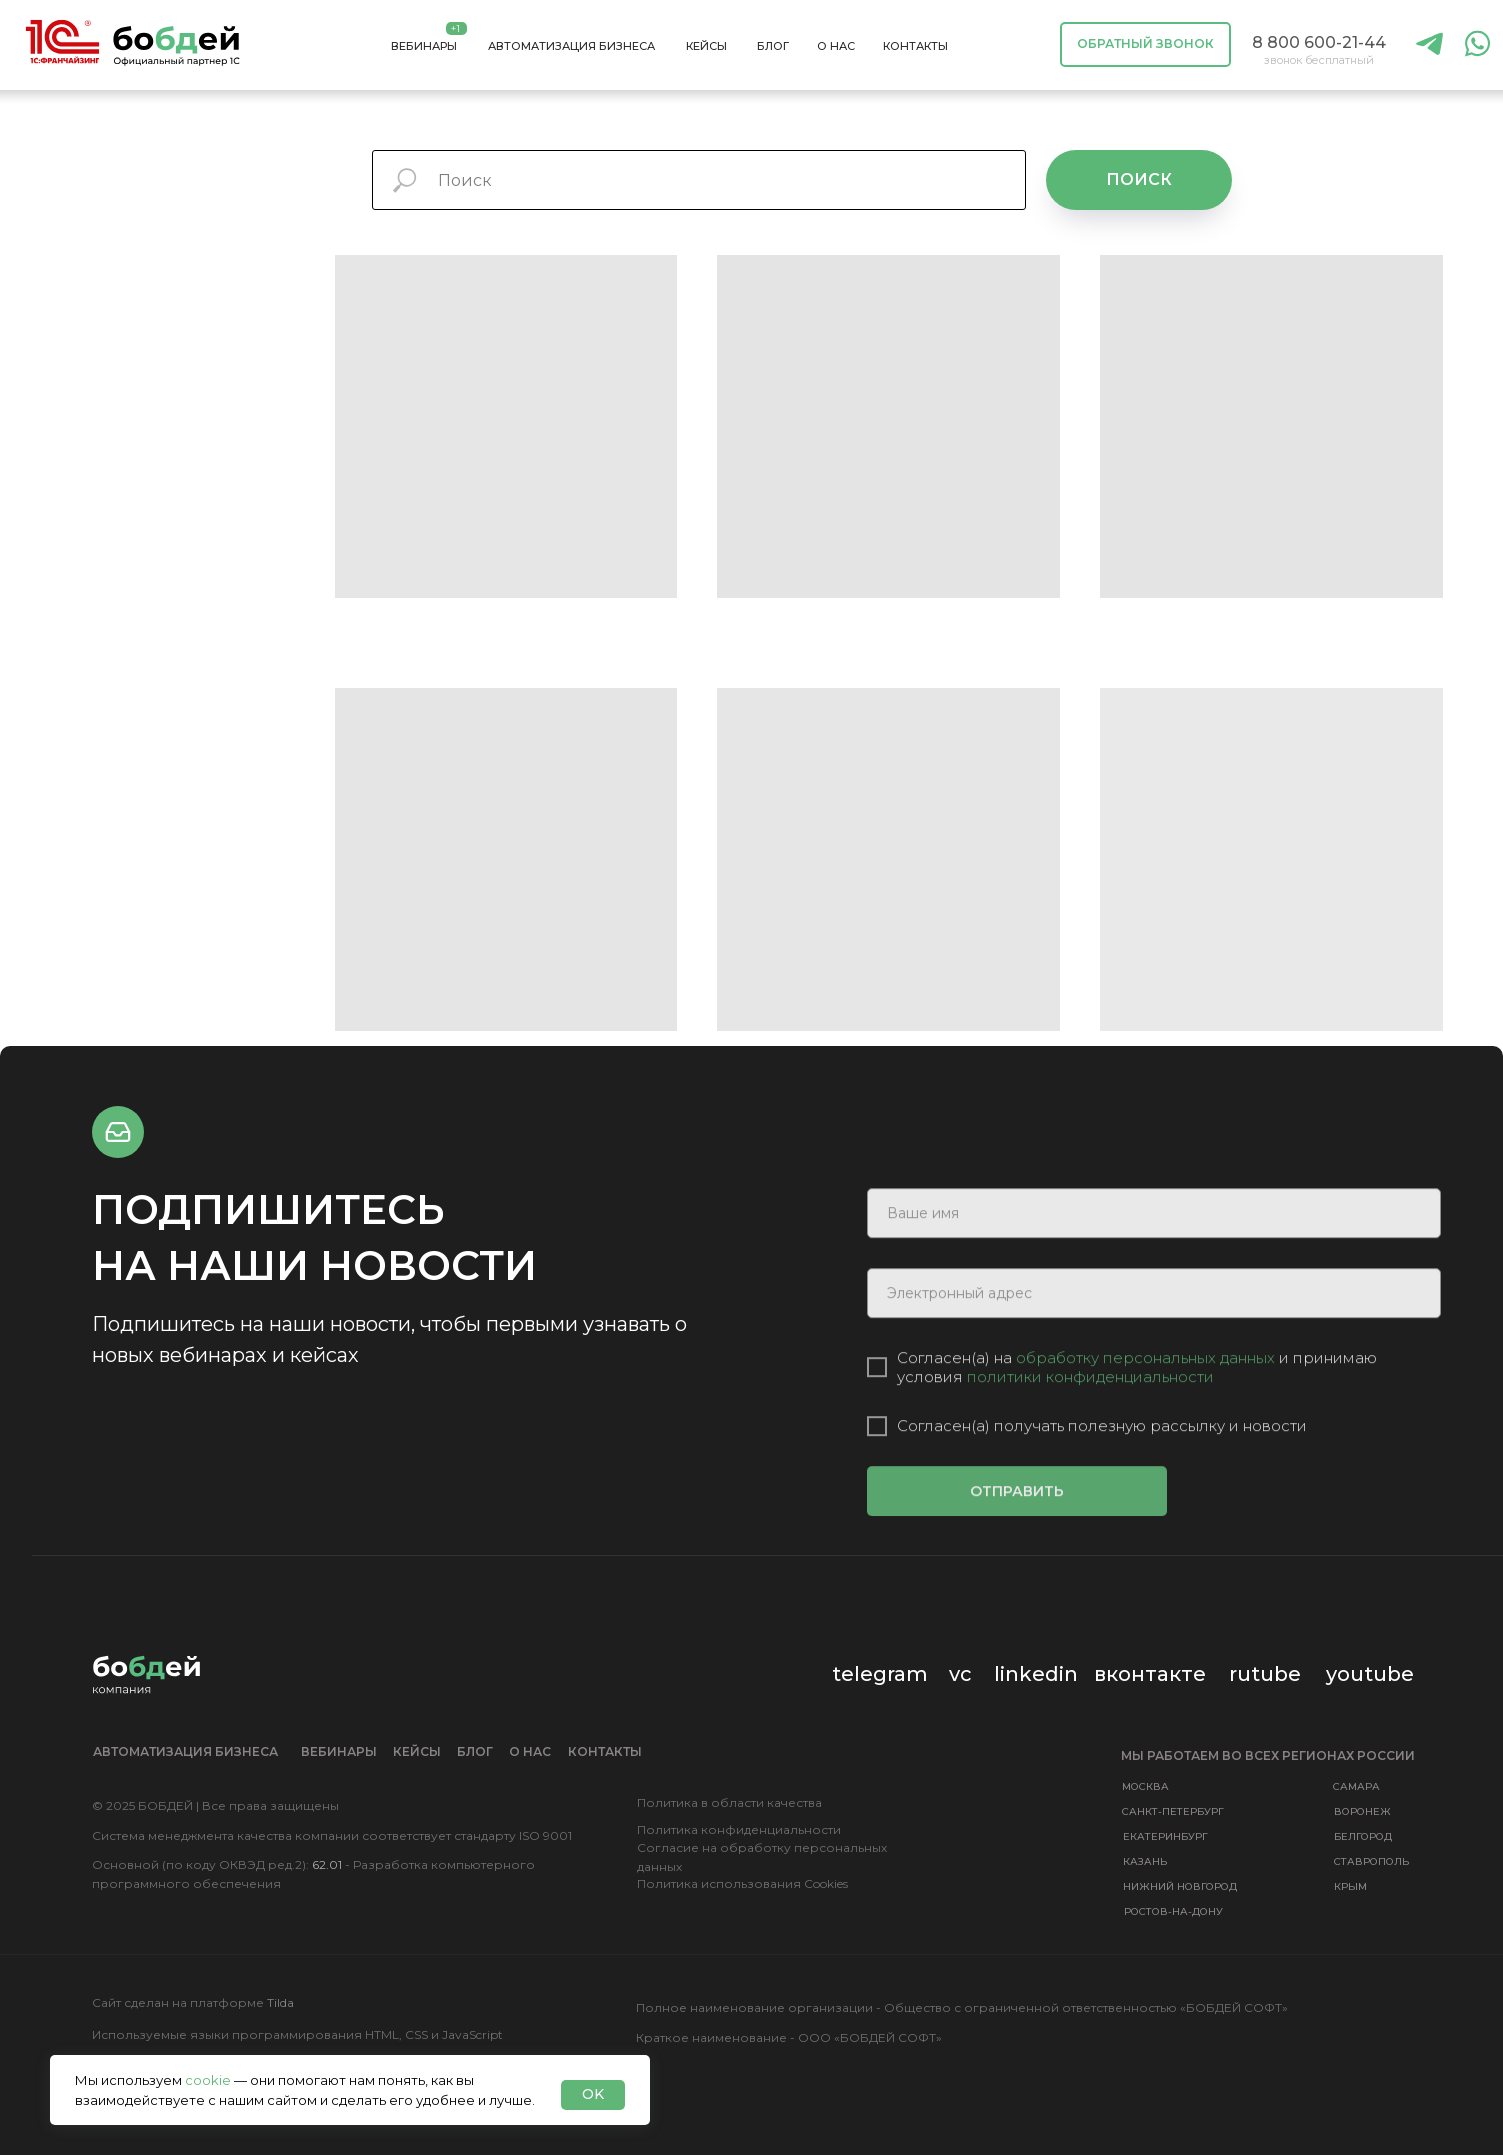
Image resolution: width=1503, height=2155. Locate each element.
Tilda (280, 2002)
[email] (1154, 1336)
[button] (1145, 44)
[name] (1154, 1256)
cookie (208, 2080)
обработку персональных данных (1147, 1400)
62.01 (327, 1864)
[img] (1430, 45)
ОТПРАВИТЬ (1017, 1534)
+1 (455, 28)
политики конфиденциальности (1090, 1419)
